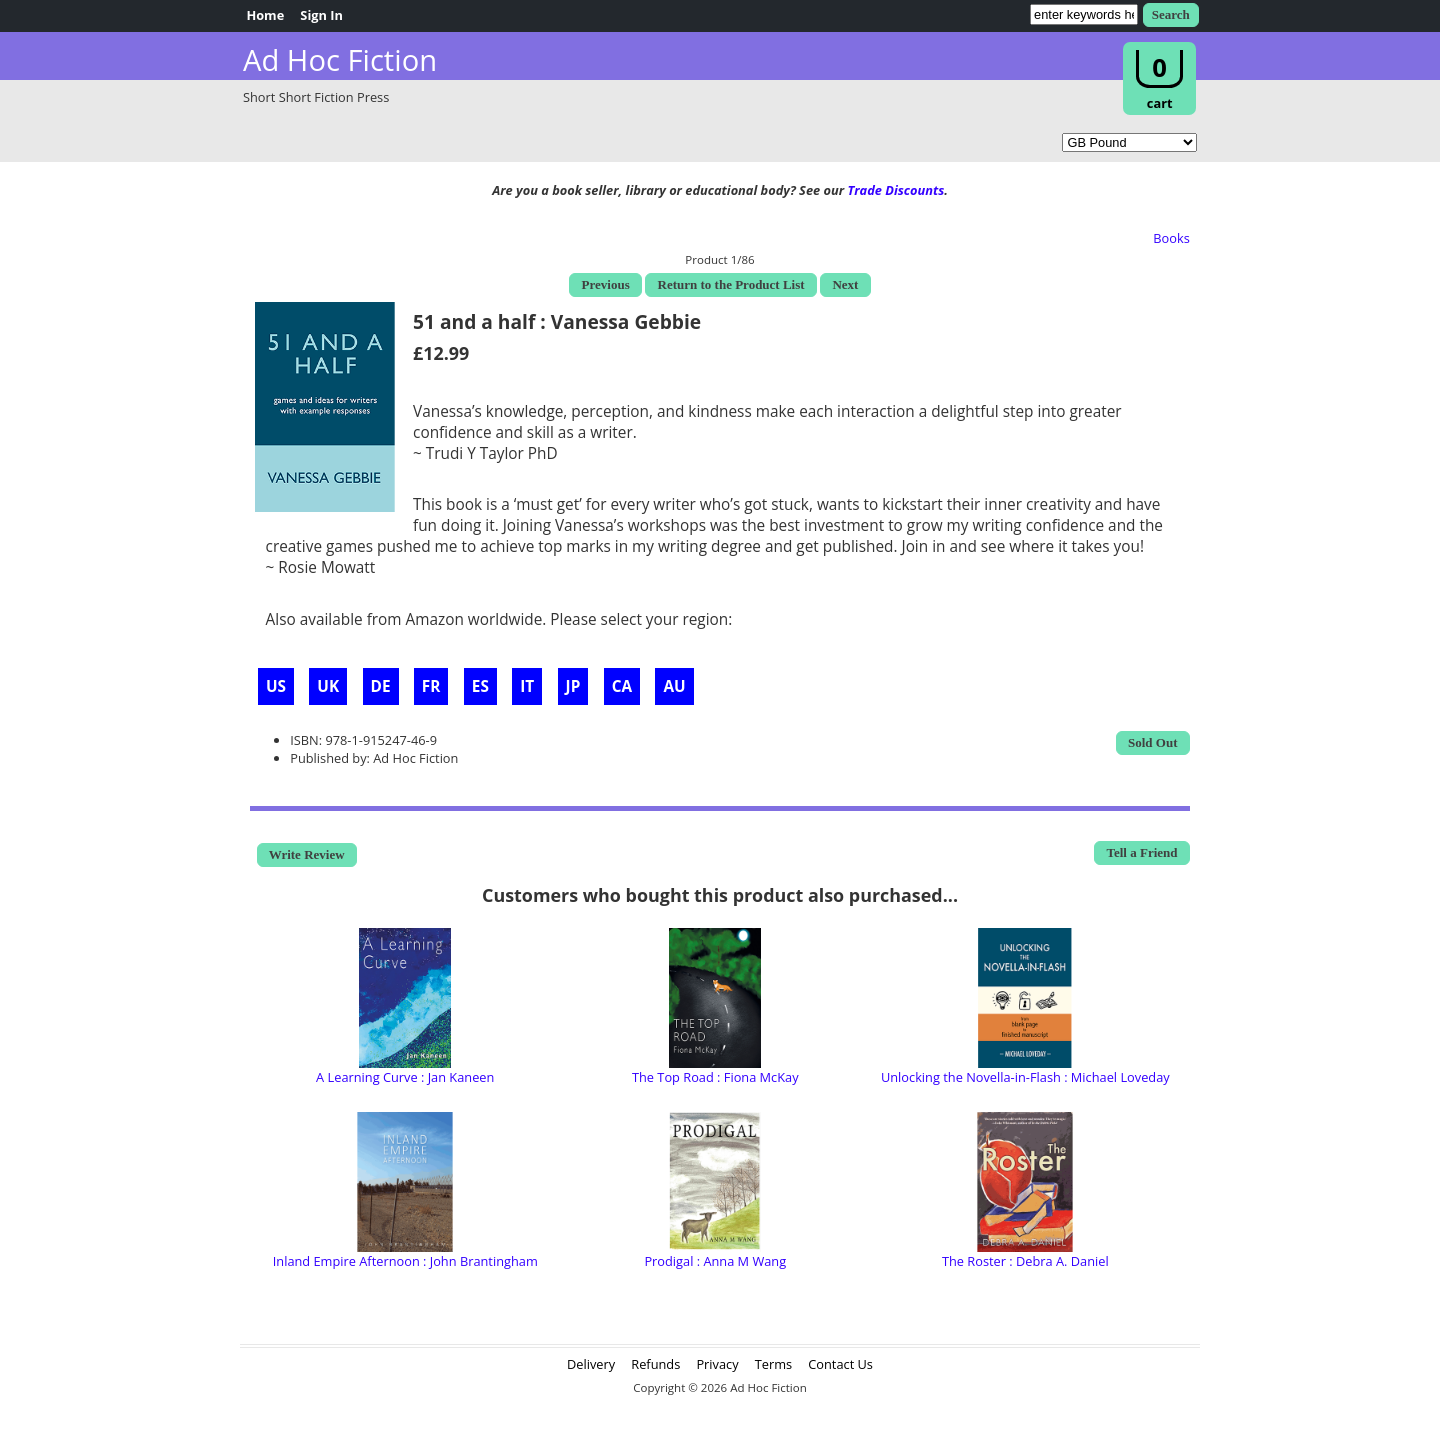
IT (527, 686)
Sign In (321, 15)
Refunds (655, 1364)
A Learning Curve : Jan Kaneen (405, 1077)
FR (431, 686)
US (276, 686)
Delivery (591, 1364)
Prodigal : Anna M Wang (715, 1261)
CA (622, 686)
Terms (773, 1364)
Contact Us (840, 1364)
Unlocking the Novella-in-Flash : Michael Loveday (1025, 1077)
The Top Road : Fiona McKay (715, 1077)
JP (573, 686)
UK (328, 686)
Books (1171, 238)
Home (265, 15)
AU (674, 686)
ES (480, 686)
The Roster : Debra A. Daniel (1025, 1261)
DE (381, 686)
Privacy (717, 1364)
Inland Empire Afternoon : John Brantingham (405, 1261)
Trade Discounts (895, 190)
